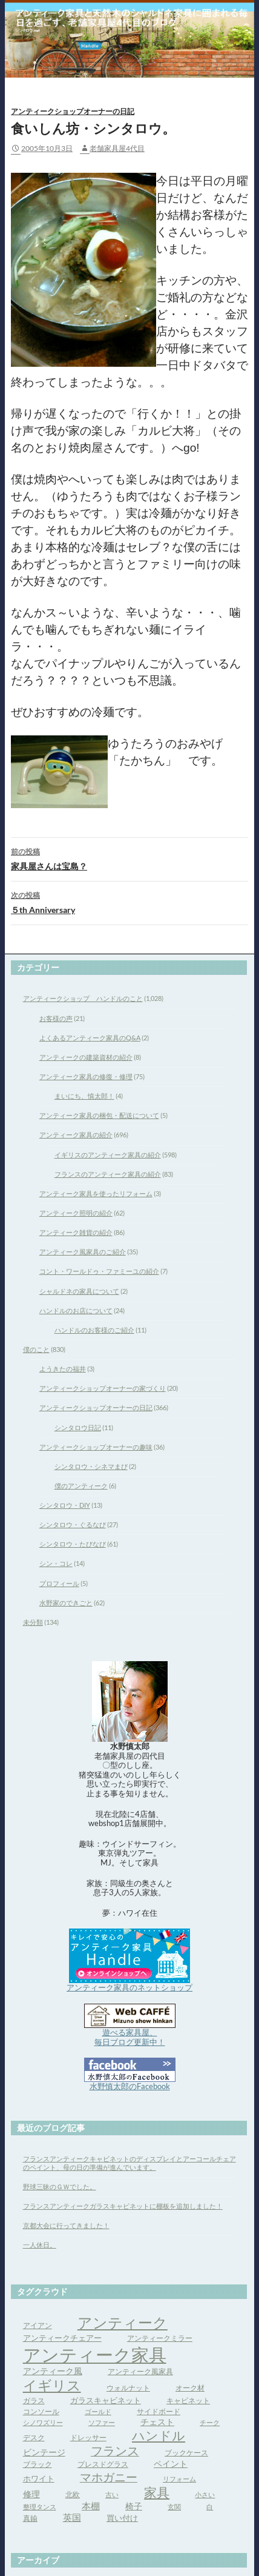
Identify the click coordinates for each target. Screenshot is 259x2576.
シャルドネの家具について (79, 1291)
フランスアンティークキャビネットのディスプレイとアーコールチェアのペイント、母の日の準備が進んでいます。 (129, 2163)
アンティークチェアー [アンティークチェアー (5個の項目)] (62, 2338)
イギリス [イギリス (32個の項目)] (52, 2385)
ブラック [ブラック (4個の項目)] (37, 2464)
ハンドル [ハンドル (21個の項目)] (158, 2435)
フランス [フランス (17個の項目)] (115, 2451)
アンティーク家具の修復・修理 (86, 1076)
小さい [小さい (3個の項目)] (205, 2494)
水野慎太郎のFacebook (130, 2086)
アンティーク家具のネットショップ (129, 1987)
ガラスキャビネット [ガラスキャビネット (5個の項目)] (105, 2400)
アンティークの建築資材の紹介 (86, 1057)
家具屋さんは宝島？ (129, 858)
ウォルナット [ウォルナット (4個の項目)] (128, 2387)
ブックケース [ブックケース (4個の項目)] (186, 2452)
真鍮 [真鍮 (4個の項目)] (30, 2518)
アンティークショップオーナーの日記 (72, 111)
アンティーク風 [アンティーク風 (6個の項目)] (52, 2371)
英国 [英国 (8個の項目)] (72, 2517)
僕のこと (36, 1349)
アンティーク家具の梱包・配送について (99, 1115)
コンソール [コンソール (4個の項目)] (41, 2411)
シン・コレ (56, 1563)
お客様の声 (56, 1018)
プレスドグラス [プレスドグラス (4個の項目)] (102, 2464)
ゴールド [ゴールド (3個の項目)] (98, 2411)
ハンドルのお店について (76, 1310)
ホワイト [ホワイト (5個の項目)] (38, 2478)
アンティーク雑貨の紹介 (76, 1232)
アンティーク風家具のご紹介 (82, 1252)
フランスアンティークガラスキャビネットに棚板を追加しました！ (123, 2206)
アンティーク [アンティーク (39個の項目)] (122, 2322)
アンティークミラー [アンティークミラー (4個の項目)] (159, 2338)
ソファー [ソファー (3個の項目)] (101, 2422)
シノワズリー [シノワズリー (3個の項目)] (43, 2422)
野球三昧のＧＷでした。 (59, 2186)
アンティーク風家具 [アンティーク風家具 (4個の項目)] (140, 2371)
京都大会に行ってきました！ (66, 2225)
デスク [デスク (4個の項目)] (34, 2437)
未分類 (33, 1622)
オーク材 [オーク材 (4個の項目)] (190, 2387)
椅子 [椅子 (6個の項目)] (133, 2506)
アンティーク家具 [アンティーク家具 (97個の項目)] (94, 2354)
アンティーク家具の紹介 (76, 1135)
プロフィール (59, 1583)
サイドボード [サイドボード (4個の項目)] (158, 2411)
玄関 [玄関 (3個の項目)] (174, 2507)
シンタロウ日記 (77, 1427)
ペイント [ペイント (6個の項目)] (171, 2463)
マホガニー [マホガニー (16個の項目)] (108, 2477)
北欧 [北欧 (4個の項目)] (72, 2494)
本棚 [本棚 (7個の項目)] (91, 2506)
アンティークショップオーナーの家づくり (102, 1388)
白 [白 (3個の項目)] (209, 2507)
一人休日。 (39, 2245)
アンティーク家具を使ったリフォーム (95, 1193)
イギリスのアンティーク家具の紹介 (107, 1155)
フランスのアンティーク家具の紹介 (107, 1174)
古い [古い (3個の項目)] (112, 2494)
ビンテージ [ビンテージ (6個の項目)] (44, 2452)
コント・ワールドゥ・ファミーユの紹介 (99, 1271)
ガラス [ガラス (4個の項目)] (34, 2400)
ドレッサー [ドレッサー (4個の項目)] (88, 2437)
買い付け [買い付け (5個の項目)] (122, 2518)
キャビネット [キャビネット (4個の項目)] (188, 2400)
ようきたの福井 (62, 1369)
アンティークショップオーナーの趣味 (95, 1447)
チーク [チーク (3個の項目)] (210, 2422)
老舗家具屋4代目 (117, 148)
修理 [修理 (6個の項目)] (31, 2494)
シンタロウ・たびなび (72, 1544)
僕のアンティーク (81, 1486)
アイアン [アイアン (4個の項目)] (37, 2325)
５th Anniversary (129, 901)
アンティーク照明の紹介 (76, 1213)
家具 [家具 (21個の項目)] (156, 2492)
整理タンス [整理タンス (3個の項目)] (39, 2507)
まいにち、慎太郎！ (84, 1096)
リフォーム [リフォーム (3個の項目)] (179, 2479)
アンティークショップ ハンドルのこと (83, 998)
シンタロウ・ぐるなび (72, 1524)
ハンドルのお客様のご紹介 (94, 1330)
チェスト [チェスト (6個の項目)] (157, 2422)
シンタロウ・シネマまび (91, 1466)
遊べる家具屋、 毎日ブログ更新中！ (129, 2037)
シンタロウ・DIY (64, 1505)
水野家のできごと (66, 1603)
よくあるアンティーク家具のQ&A (89, 1038)
